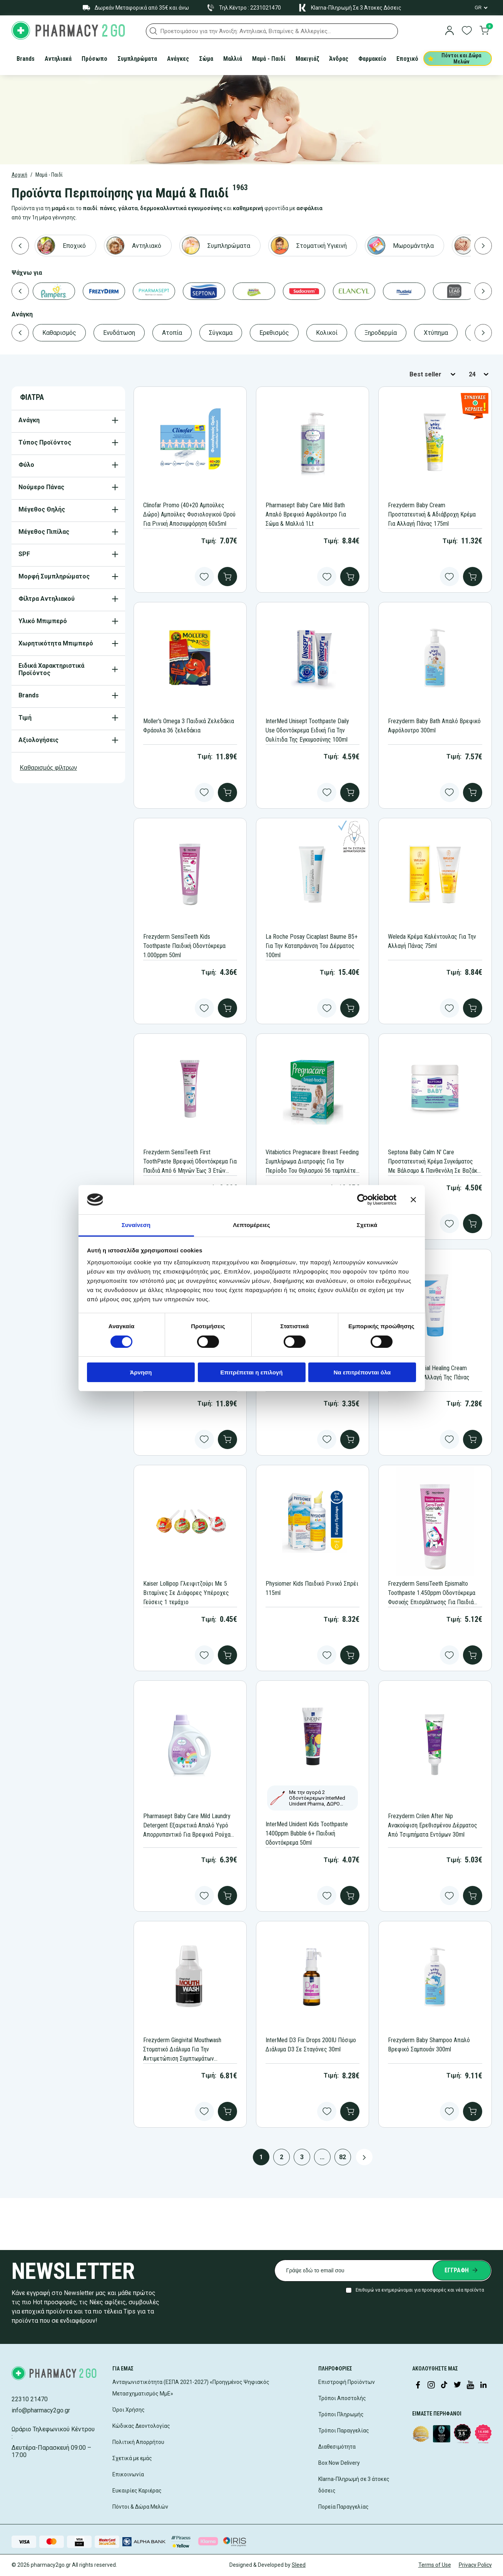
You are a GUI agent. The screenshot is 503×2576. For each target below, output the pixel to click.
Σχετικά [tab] (367, 1225)
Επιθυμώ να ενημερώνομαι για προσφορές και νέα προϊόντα (420, 2290)
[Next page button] (364, 2157)
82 (342, 2157)
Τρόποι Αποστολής (342, 2398)
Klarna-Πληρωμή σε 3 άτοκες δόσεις (353, 2485)
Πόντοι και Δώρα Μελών (454, 58)
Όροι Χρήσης (128, 2410)
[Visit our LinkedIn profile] (483, 2385)
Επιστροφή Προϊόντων (346, 2382)
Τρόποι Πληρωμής (341, 2414)
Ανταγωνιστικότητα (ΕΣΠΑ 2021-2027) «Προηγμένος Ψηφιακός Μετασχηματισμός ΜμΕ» (190, 2388)
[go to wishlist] (467, 31)
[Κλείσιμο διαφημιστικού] (413, 1199)
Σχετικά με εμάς (132, 2458)
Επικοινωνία (128, 2474)
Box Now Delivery (339, 2463)
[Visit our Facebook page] (418, 2385)
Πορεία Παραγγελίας (343, 2507)
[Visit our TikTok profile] (444, 2385)
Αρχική (19, 175)
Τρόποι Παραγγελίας (343, 2430)
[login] (449, 31)
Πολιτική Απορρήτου (138, 2442)
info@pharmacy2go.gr (41, 2410)
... (322, 2157)
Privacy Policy (475, 2565)
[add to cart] (227, 576)
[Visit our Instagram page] (431, 2385)
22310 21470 (30, 2399)
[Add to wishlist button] (204, 576)
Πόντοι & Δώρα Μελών (140, 2507)
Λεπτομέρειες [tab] (251, 1225)
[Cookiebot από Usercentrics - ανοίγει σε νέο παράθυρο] (362, 1199)
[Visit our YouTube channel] (470, 2385)
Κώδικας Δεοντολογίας (141, 2426)
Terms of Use (434, 2565)
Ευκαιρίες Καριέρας (137, 2490)
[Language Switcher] (481, 8)
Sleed (299, 2565)
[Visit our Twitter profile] (457, 2385)
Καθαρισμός (48, 767)
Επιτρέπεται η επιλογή (252, 1372)
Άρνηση (141, 1372)
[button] (153, 31)
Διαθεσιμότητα (337, 2447)
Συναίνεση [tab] (136, 1225)
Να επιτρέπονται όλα (362, 1372)
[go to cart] (484, 31)
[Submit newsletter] (462, 2270)
